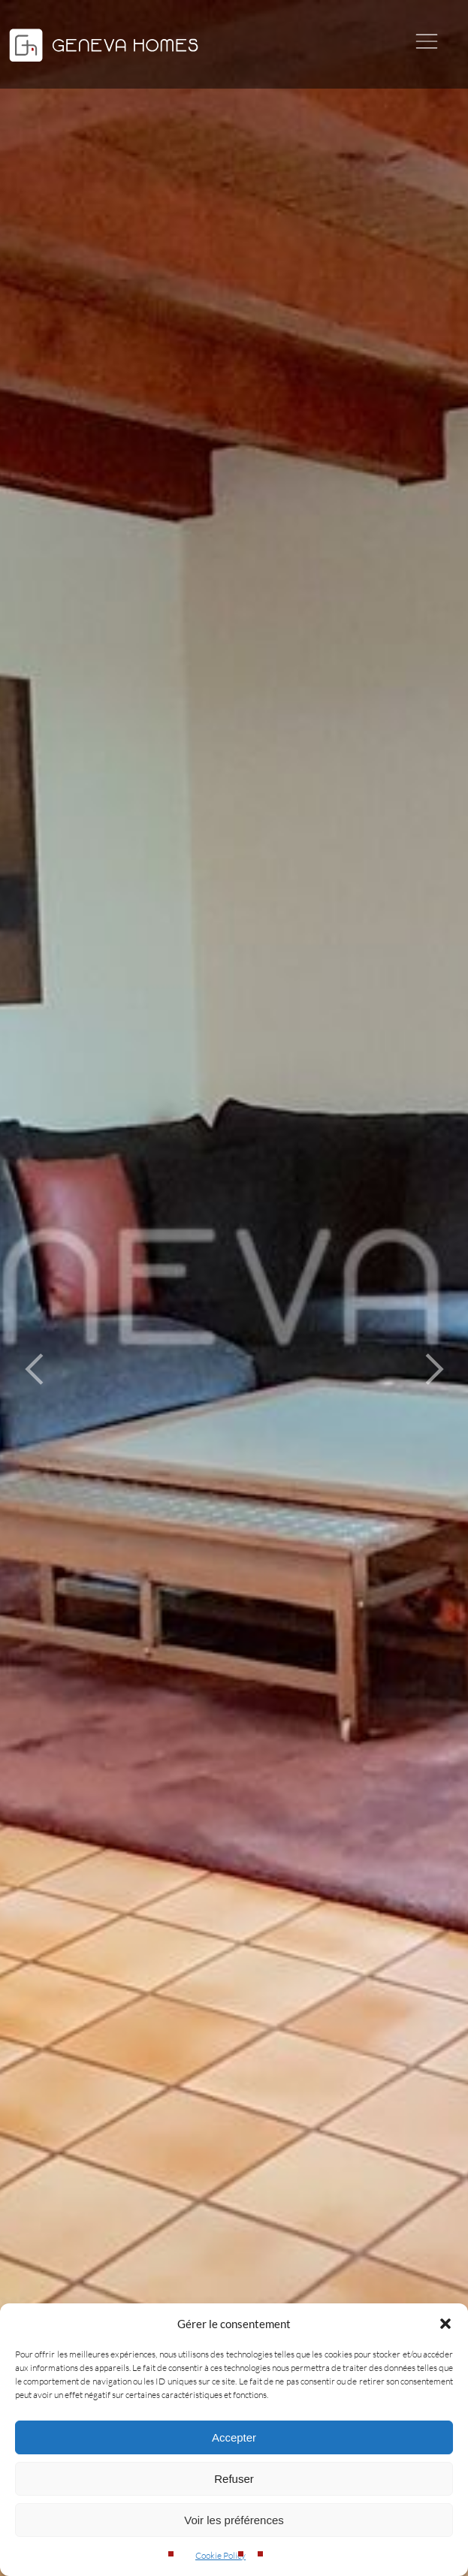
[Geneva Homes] (103, 63)
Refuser (234, 2478)
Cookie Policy (220, 2555)
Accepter (234, 2437)
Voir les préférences (234, 2520)
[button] (445, 2323)
